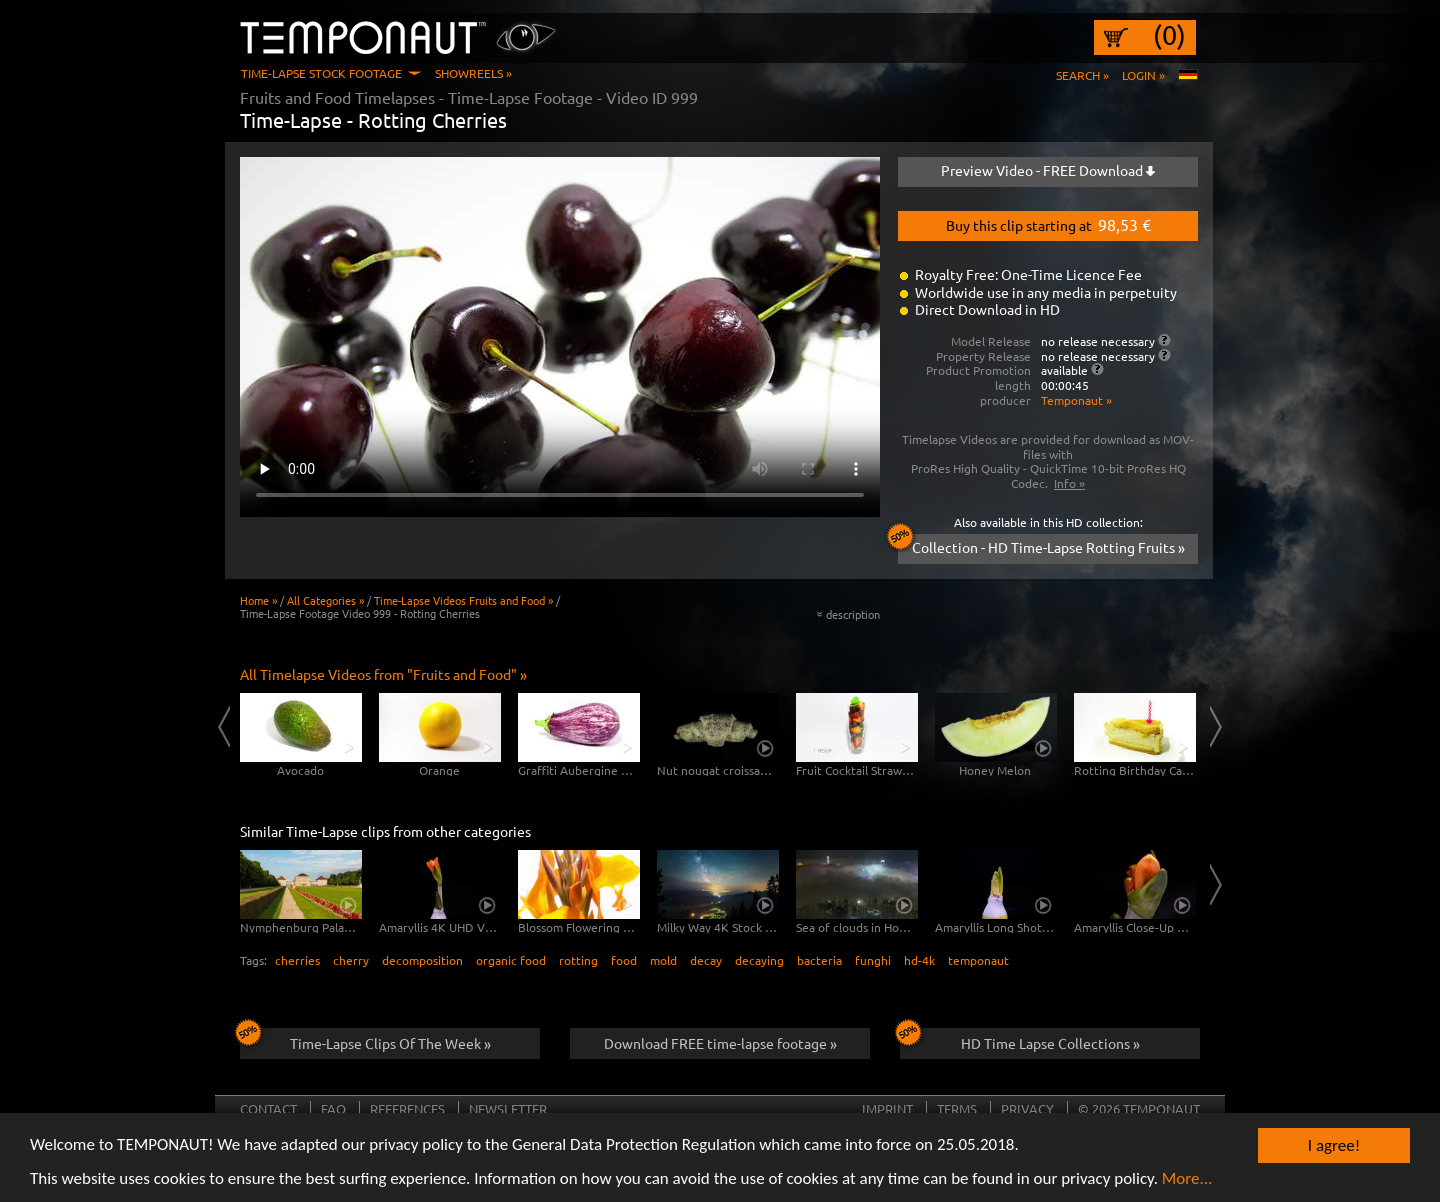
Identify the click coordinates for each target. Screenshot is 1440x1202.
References (407, 1108)
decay (706, 960)
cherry (351, 960)
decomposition (422, 960)
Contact (268, 1108)
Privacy (1027, 1108)
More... (1187, 1180)
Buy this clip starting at (1048, 224)
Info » (1069, 483)
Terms (957, 1108)
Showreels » (473, 73)
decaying (759, 960)
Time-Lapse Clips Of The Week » (365, 1040)
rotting (578, 960)
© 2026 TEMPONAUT (1139, 1108)
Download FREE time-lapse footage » (720, 1043)
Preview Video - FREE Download (1048, 170)
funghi (873, 960)
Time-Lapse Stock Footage (321, 73)
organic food (511, 960)
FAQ (333, 1108)
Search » (1082, 75)
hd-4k (919, 960)
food (624, 960)
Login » (1143, 75)
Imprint (887, 1108)
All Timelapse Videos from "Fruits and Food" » (383, 674)
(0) (1169, 35)
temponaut (978, 960)
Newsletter (508, 1108)
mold (663, 960)
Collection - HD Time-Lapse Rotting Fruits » (1041, 545)
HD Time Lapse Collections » (1020, 1040)
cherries (297, 960)
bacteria (819, 960)
